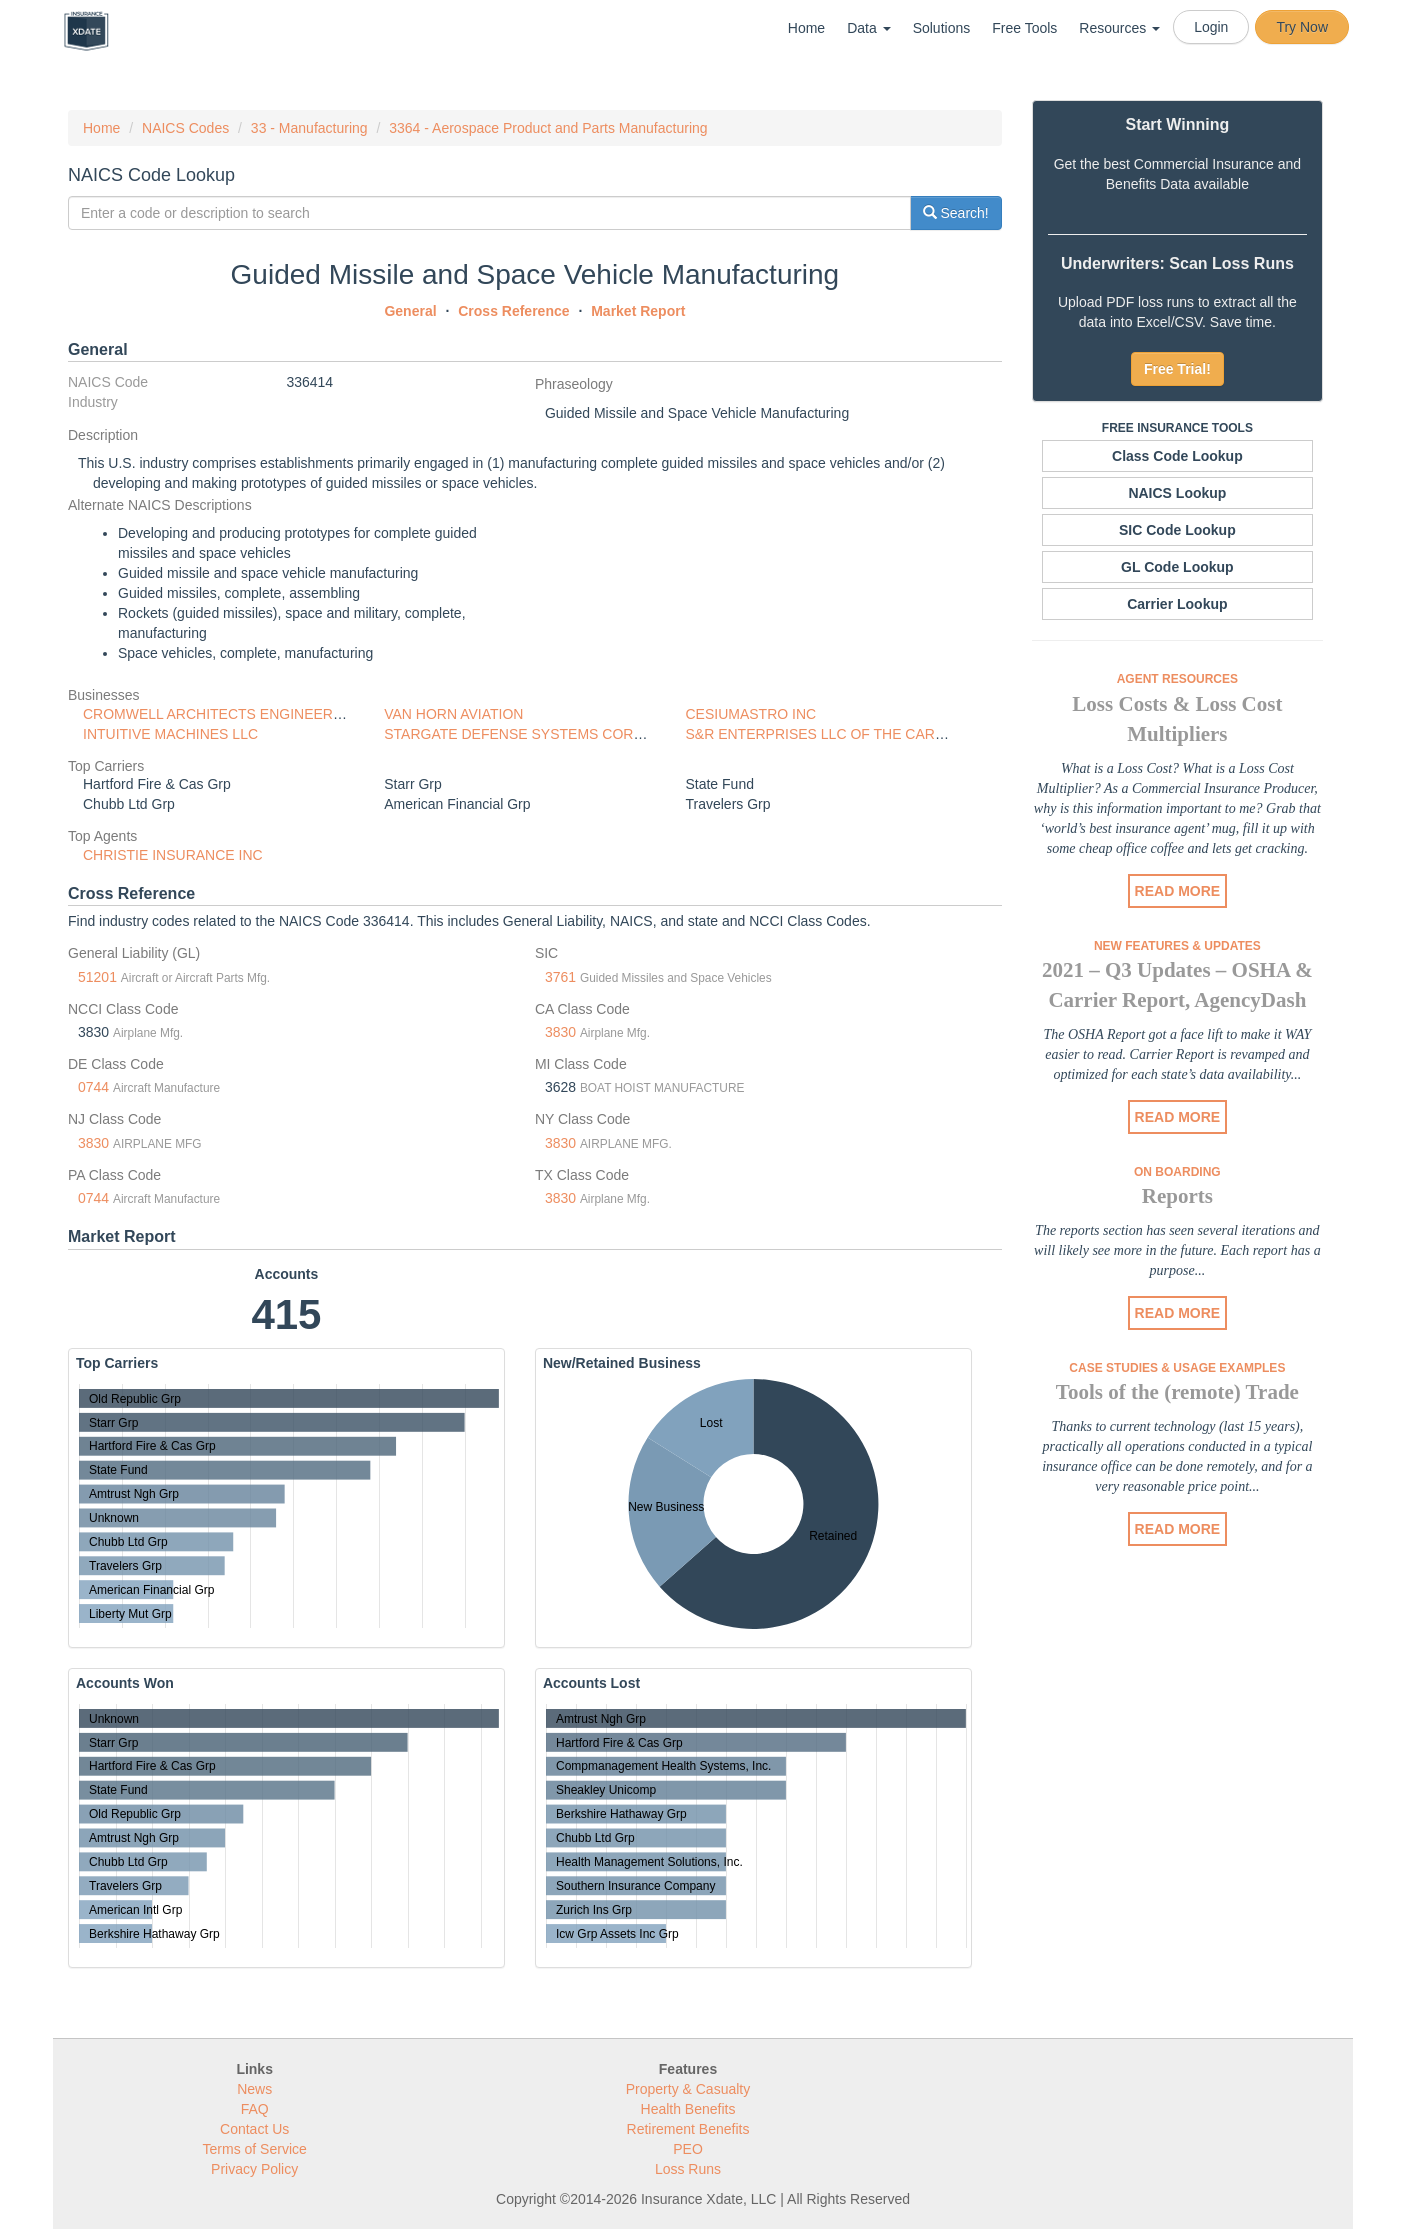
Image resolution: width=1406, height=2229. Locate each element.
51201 (97, 977)
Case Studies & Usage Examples (1177, 1368)
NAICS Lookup (1177, 493)
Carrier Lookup (1177, 604)
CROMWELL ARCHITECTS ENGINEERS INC (226, 714)
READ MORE (1178, 891)
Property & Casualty (688, 2089)
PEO (688, 2149)
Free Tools (1024, 28)
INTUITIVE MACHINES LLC (170, 734)
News (254, 2089)
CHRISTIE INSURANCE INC (173, 855)
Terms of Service (255, 2149)
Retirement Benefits (688, 2129)
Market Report (638, 311)
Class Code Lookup (1177, 456)
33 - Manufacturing (309, 128)
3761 (560, 977)
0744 (93, 1087)
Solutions (942, 28)
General (410, 311)
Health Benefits (688, 2109)
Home (806, 28)
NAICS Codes (185, 128)
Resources (1119, 28)
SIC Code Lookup (1177, 530)
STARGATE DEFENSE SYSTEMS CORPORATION (544, 734)
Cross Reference (513, 311)
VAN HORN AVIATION (453, 714)
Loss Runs (688, 2169)
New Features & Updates (1177, 946)
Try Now (1302, 27)
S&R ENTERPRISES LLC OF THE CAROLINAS (835, 734)
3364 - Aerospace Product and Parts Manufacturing (548, 128)
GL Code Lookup (1177, 567)
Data (868, 28)
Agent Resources (1177, 679)
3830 (560, 1032)
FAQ (255, 2109)
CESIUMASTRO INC (750, 714)
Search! (956, 213)
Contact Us (254, 2129)
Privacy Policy (254, 2169)
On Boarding (1177, 1172)
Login (1211, 27)
